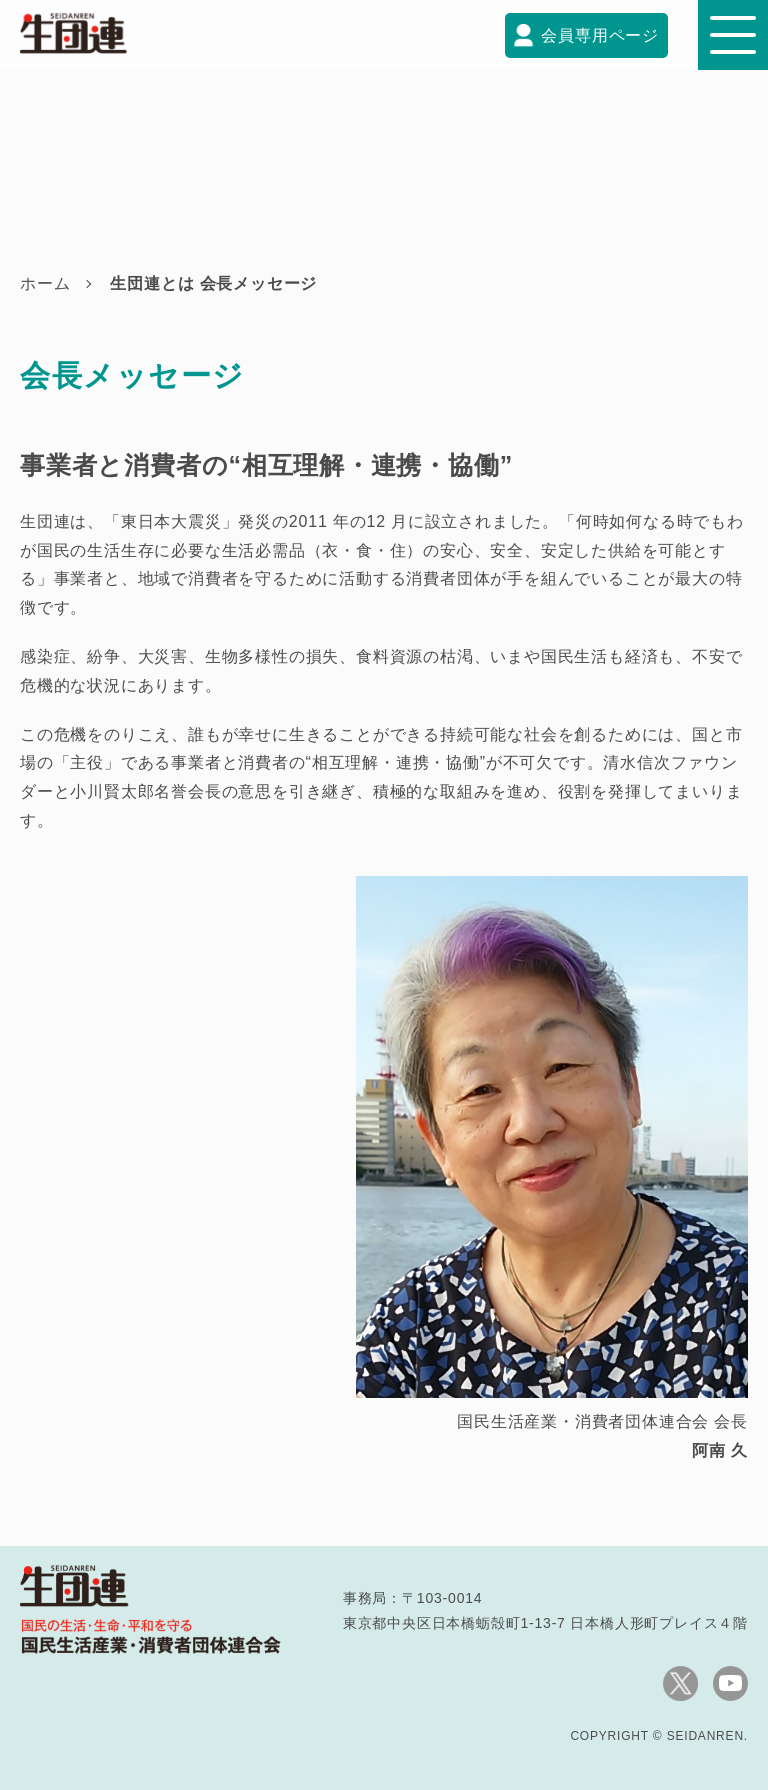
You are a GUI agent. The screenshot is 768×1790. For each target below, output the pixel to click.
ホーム (45, 283)
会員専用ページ (600, 35)
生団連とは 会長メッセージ (213, 283)
